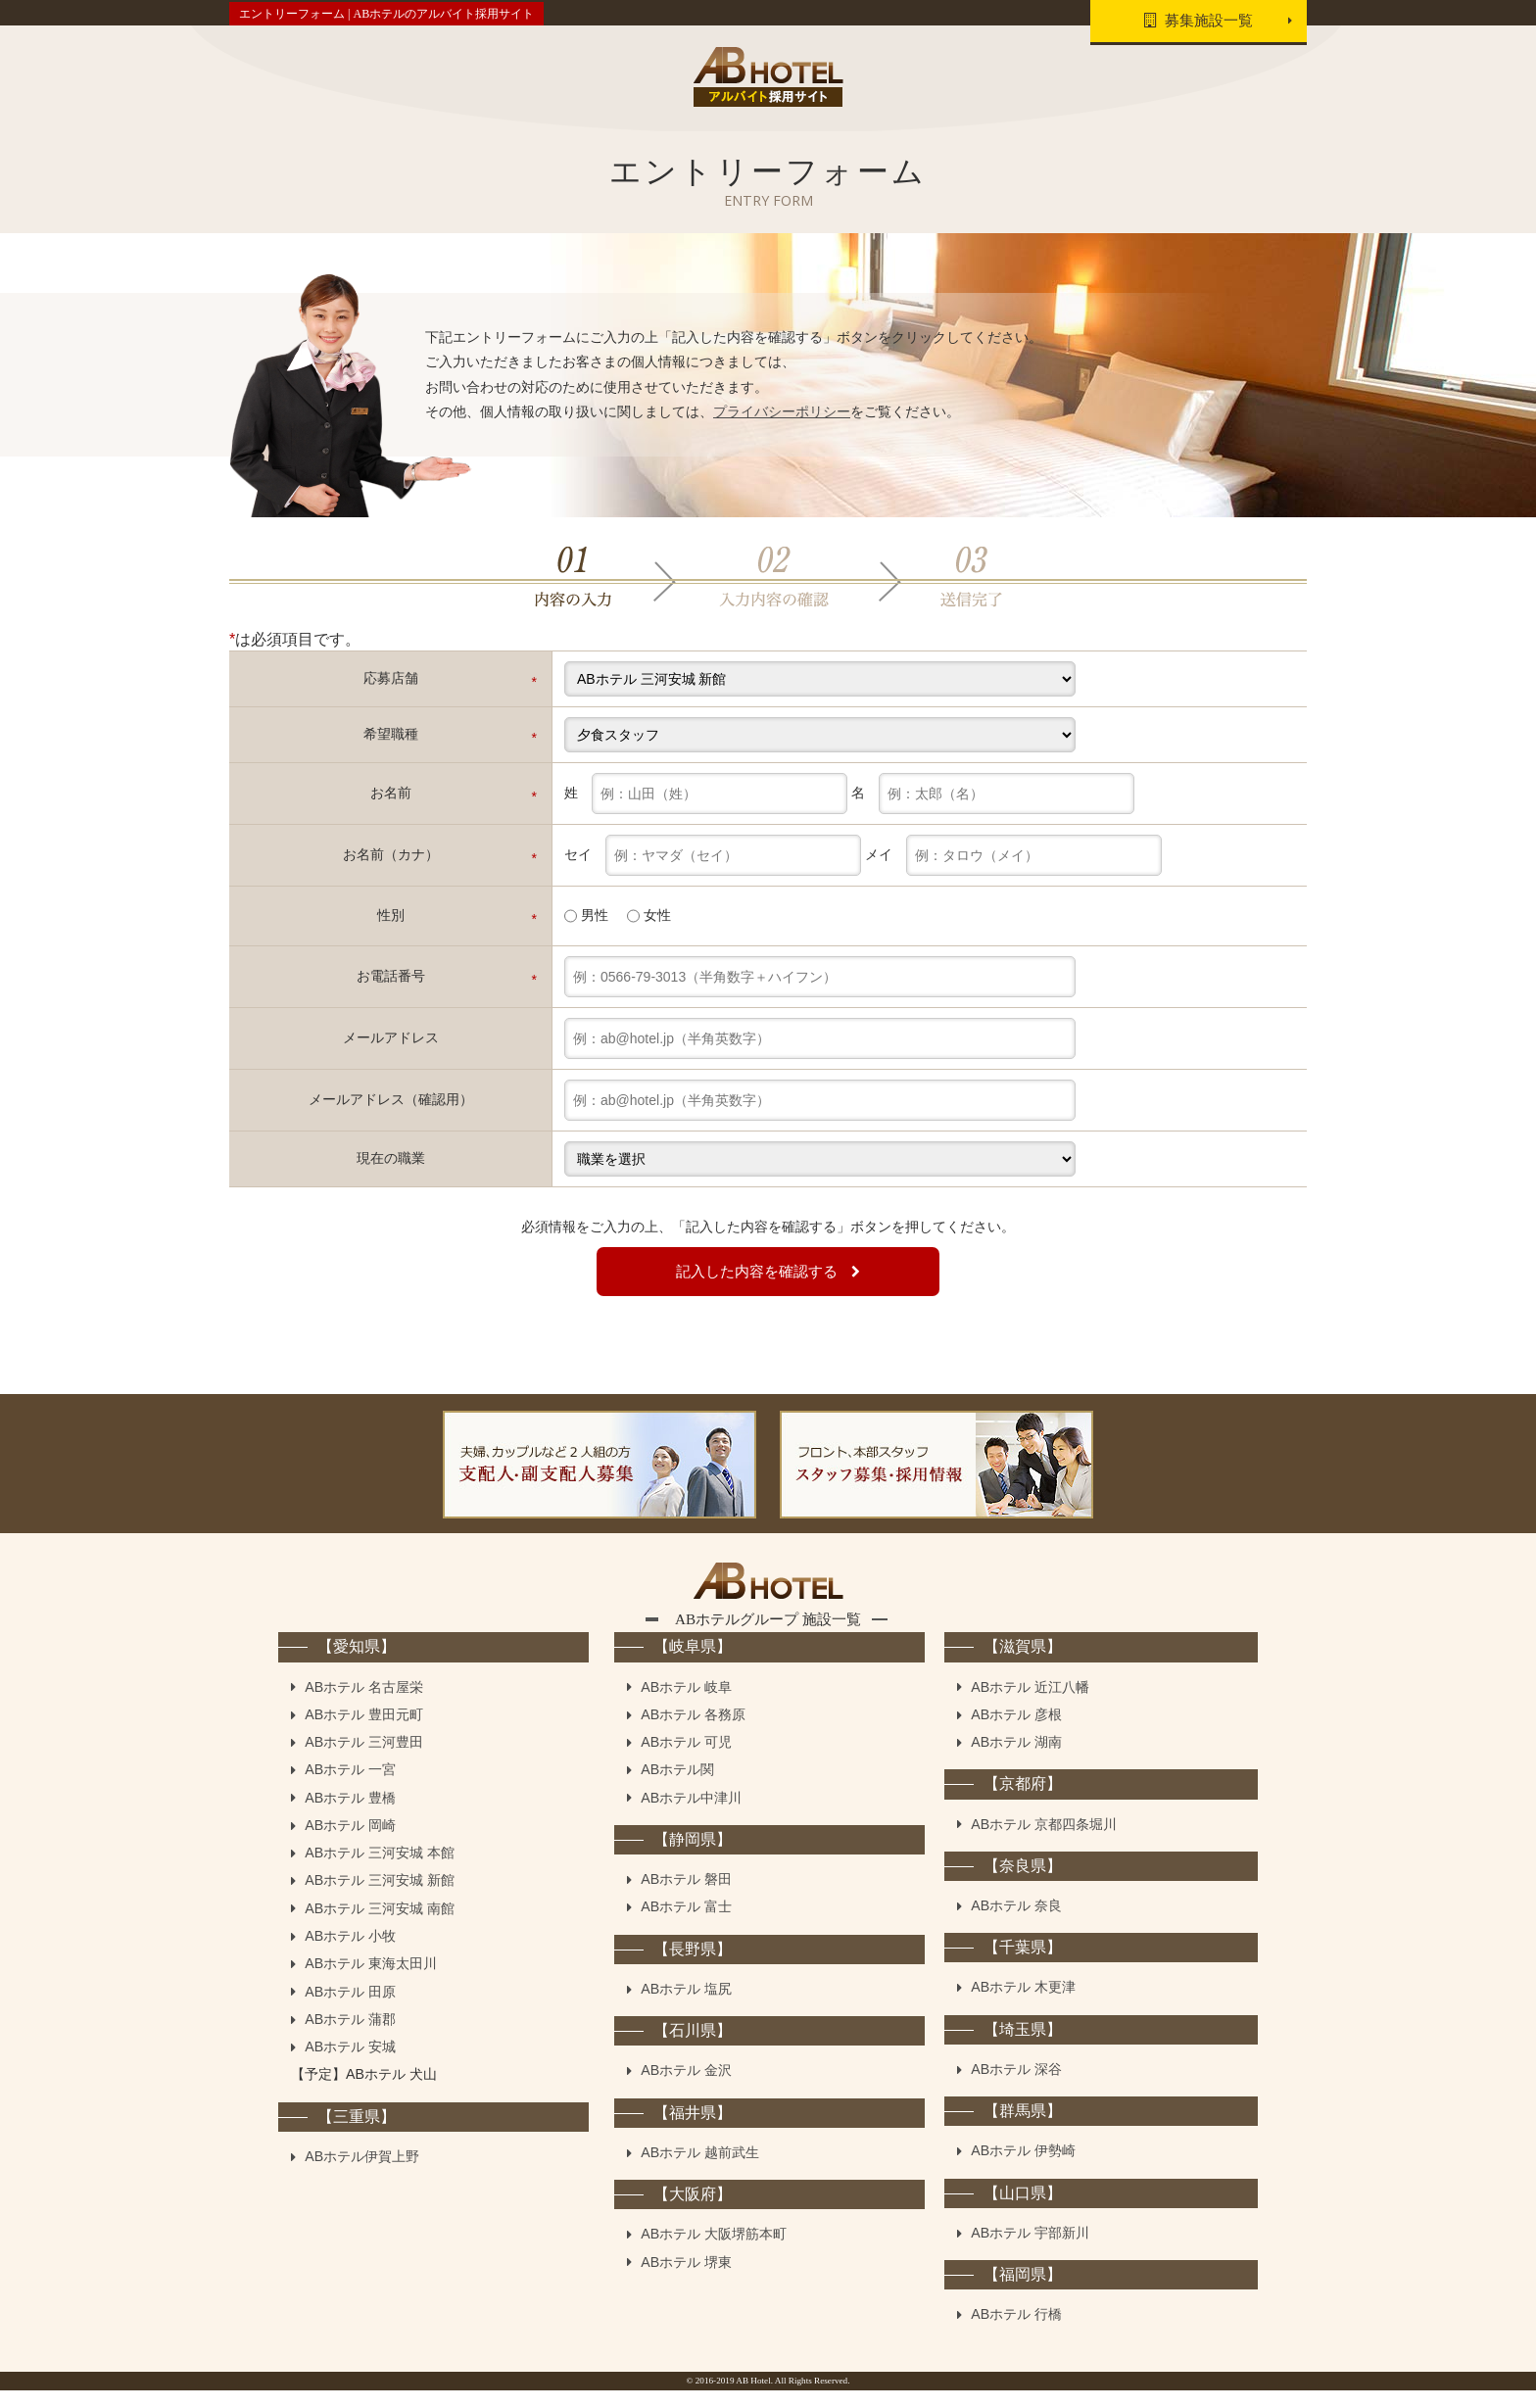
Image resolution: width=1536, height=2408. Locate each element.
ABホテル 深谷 (1016, 2087)
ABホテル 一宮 (350, 1787)
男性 (586, 914)
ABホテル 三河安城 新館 (380, 1897)
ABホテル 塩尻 (686, 2006)
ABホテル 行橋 (1016, 2331)
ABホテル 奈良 (1016, 1923)
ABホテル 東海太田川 (371, 1981)
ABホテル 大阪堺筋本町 (714, 2251)
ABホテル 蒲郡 (350, 2037)
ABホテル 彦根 (1016, 1732)
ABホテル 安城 (350, 2064)
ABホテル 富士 (686, 1924)
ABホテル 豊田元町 (364, 1732)
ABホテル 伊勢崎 (1023, 2168)
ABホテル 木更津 (1023, 2004)
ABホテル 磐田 (686, 1896)
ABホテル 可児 (686, 1759)
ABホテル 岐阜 (686, 1703)
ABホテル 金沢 (686, 2087)
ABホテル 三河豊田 (364, 1759)
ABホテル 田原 (350, 2009)
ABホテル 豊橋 (350, 1815)
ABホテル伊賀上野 (362, 2174)
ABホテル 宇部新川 (1030, 2250)
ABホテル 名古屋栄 (364, 1703)
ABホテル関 (677, 1787)
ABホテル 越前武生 (700, 2170)
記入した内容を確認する (768, 1270)
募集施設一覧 (1191, 21)
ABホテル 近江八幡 (1030, 1703)
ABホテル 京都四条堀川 (1044, 1841)
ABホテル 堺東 (686, 2279)
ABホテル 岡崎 (350, 1843)
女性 (649, 914)
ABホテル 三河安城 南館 (380, 1926)
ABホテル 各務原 (693, 1732)
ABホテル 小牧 (350, 1953)
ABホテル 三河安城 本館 (380, 1870)
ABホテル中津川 (691, 1815)
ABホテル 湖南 (1016, 1759)
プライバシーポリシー (781, 409)
